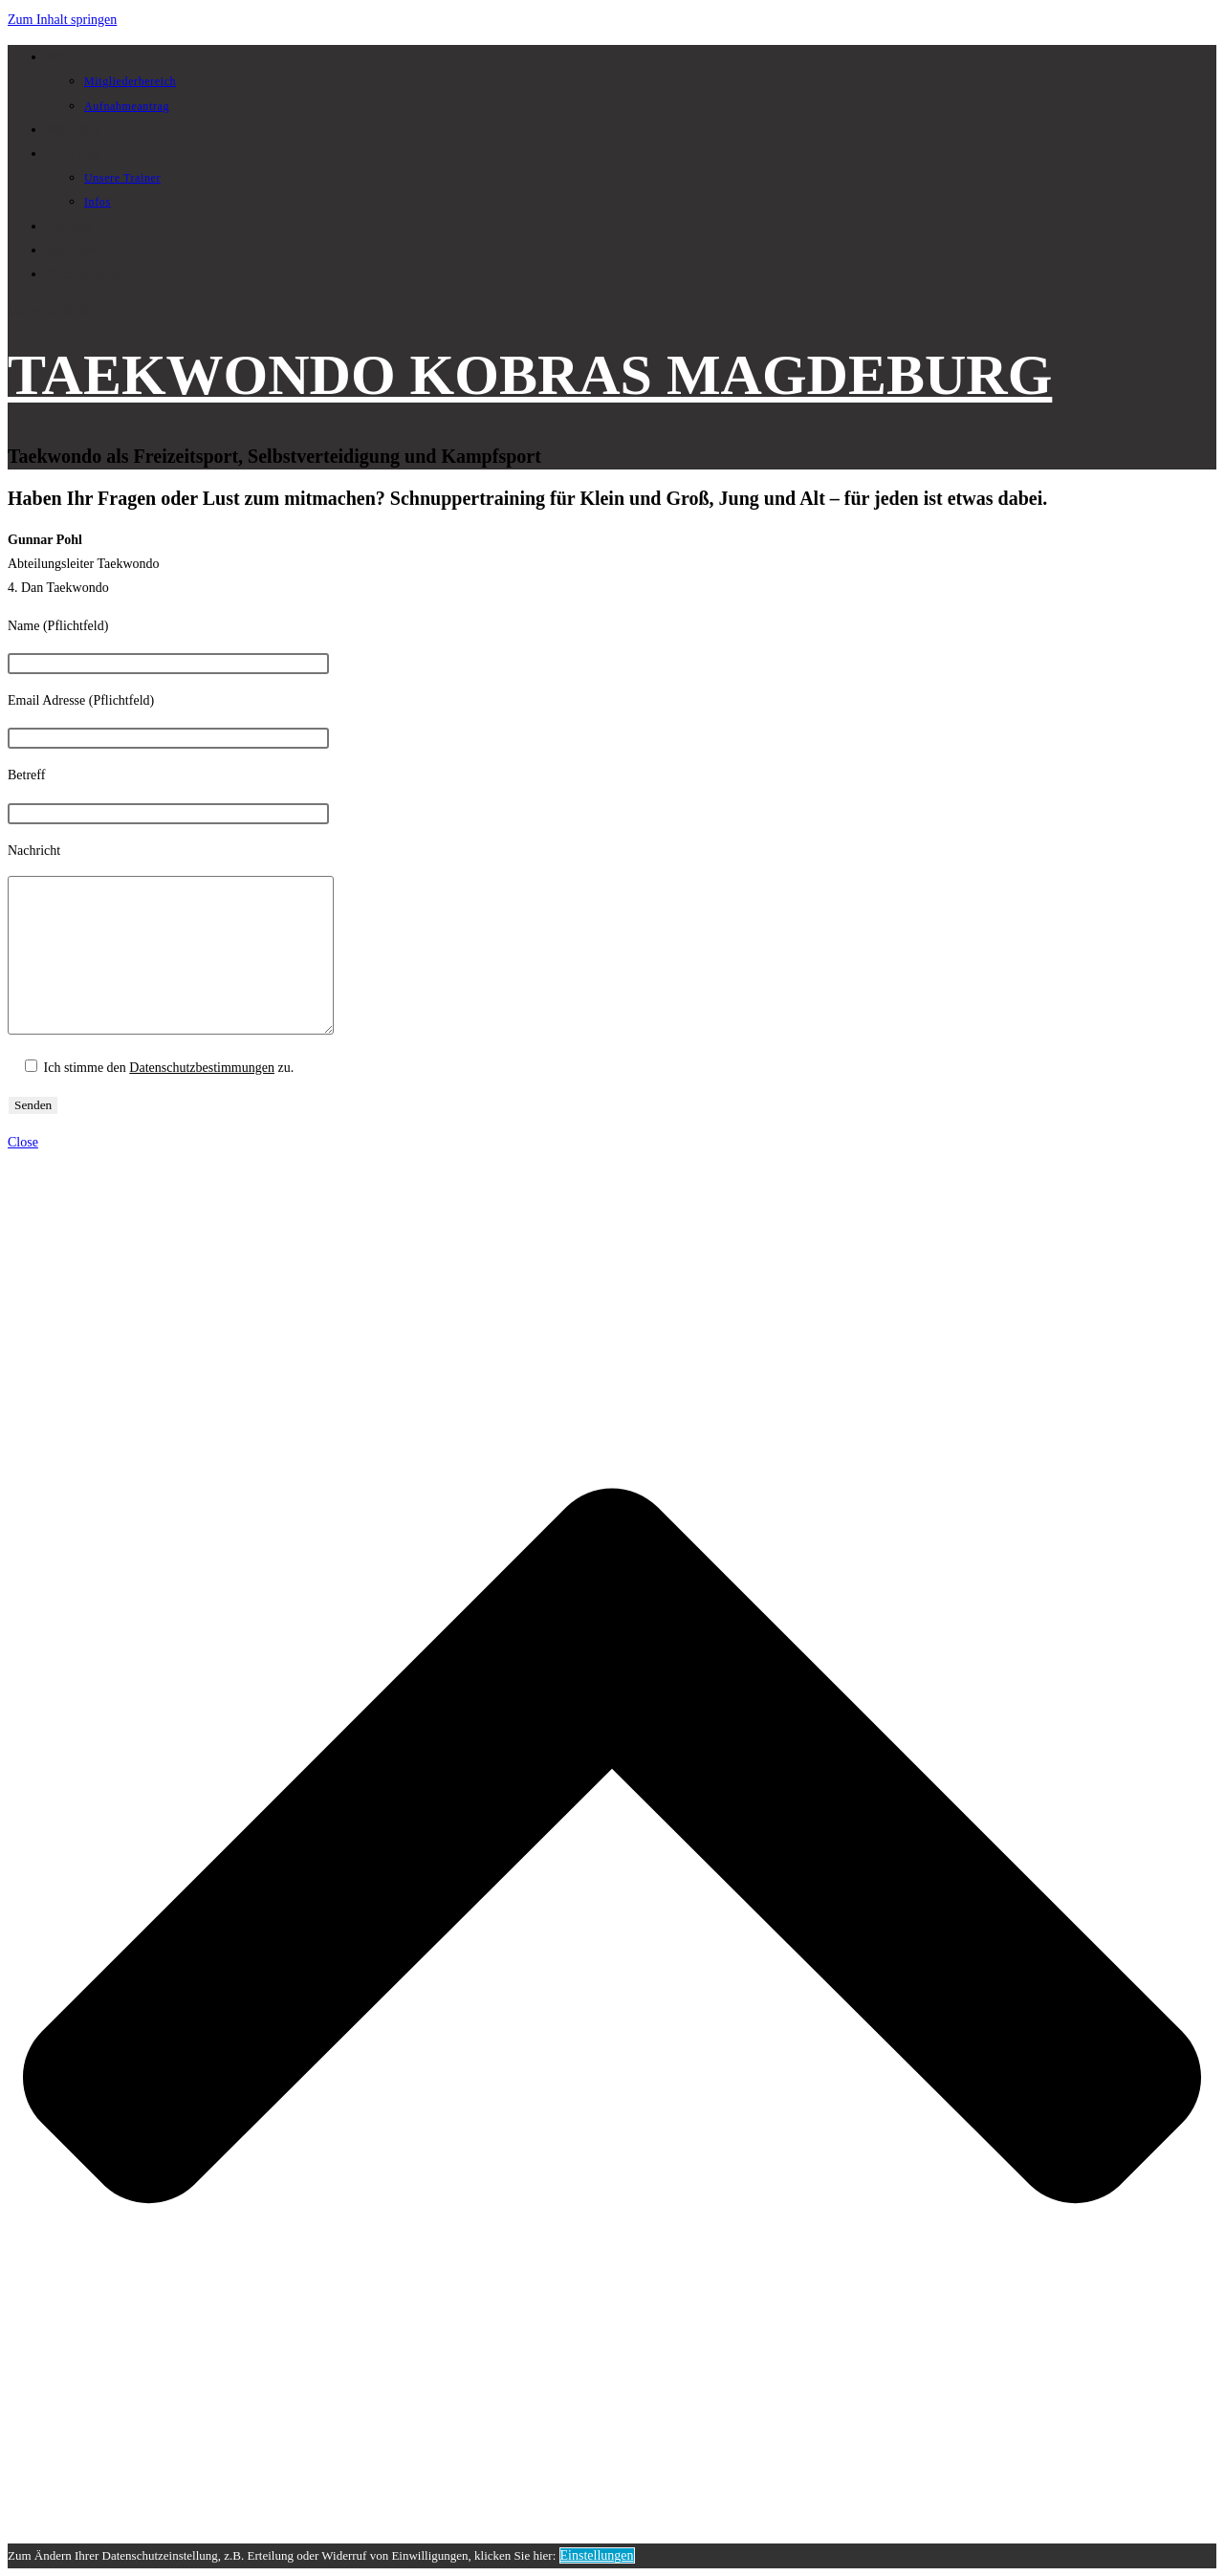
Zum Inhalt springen (62, 19)
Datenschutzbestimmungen (201, 1067)
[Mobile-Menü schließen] (23, 1142)
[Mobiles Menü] (54, 310)
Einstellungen (597, 2555)
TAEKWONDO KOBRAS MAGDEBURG (530, 374)
